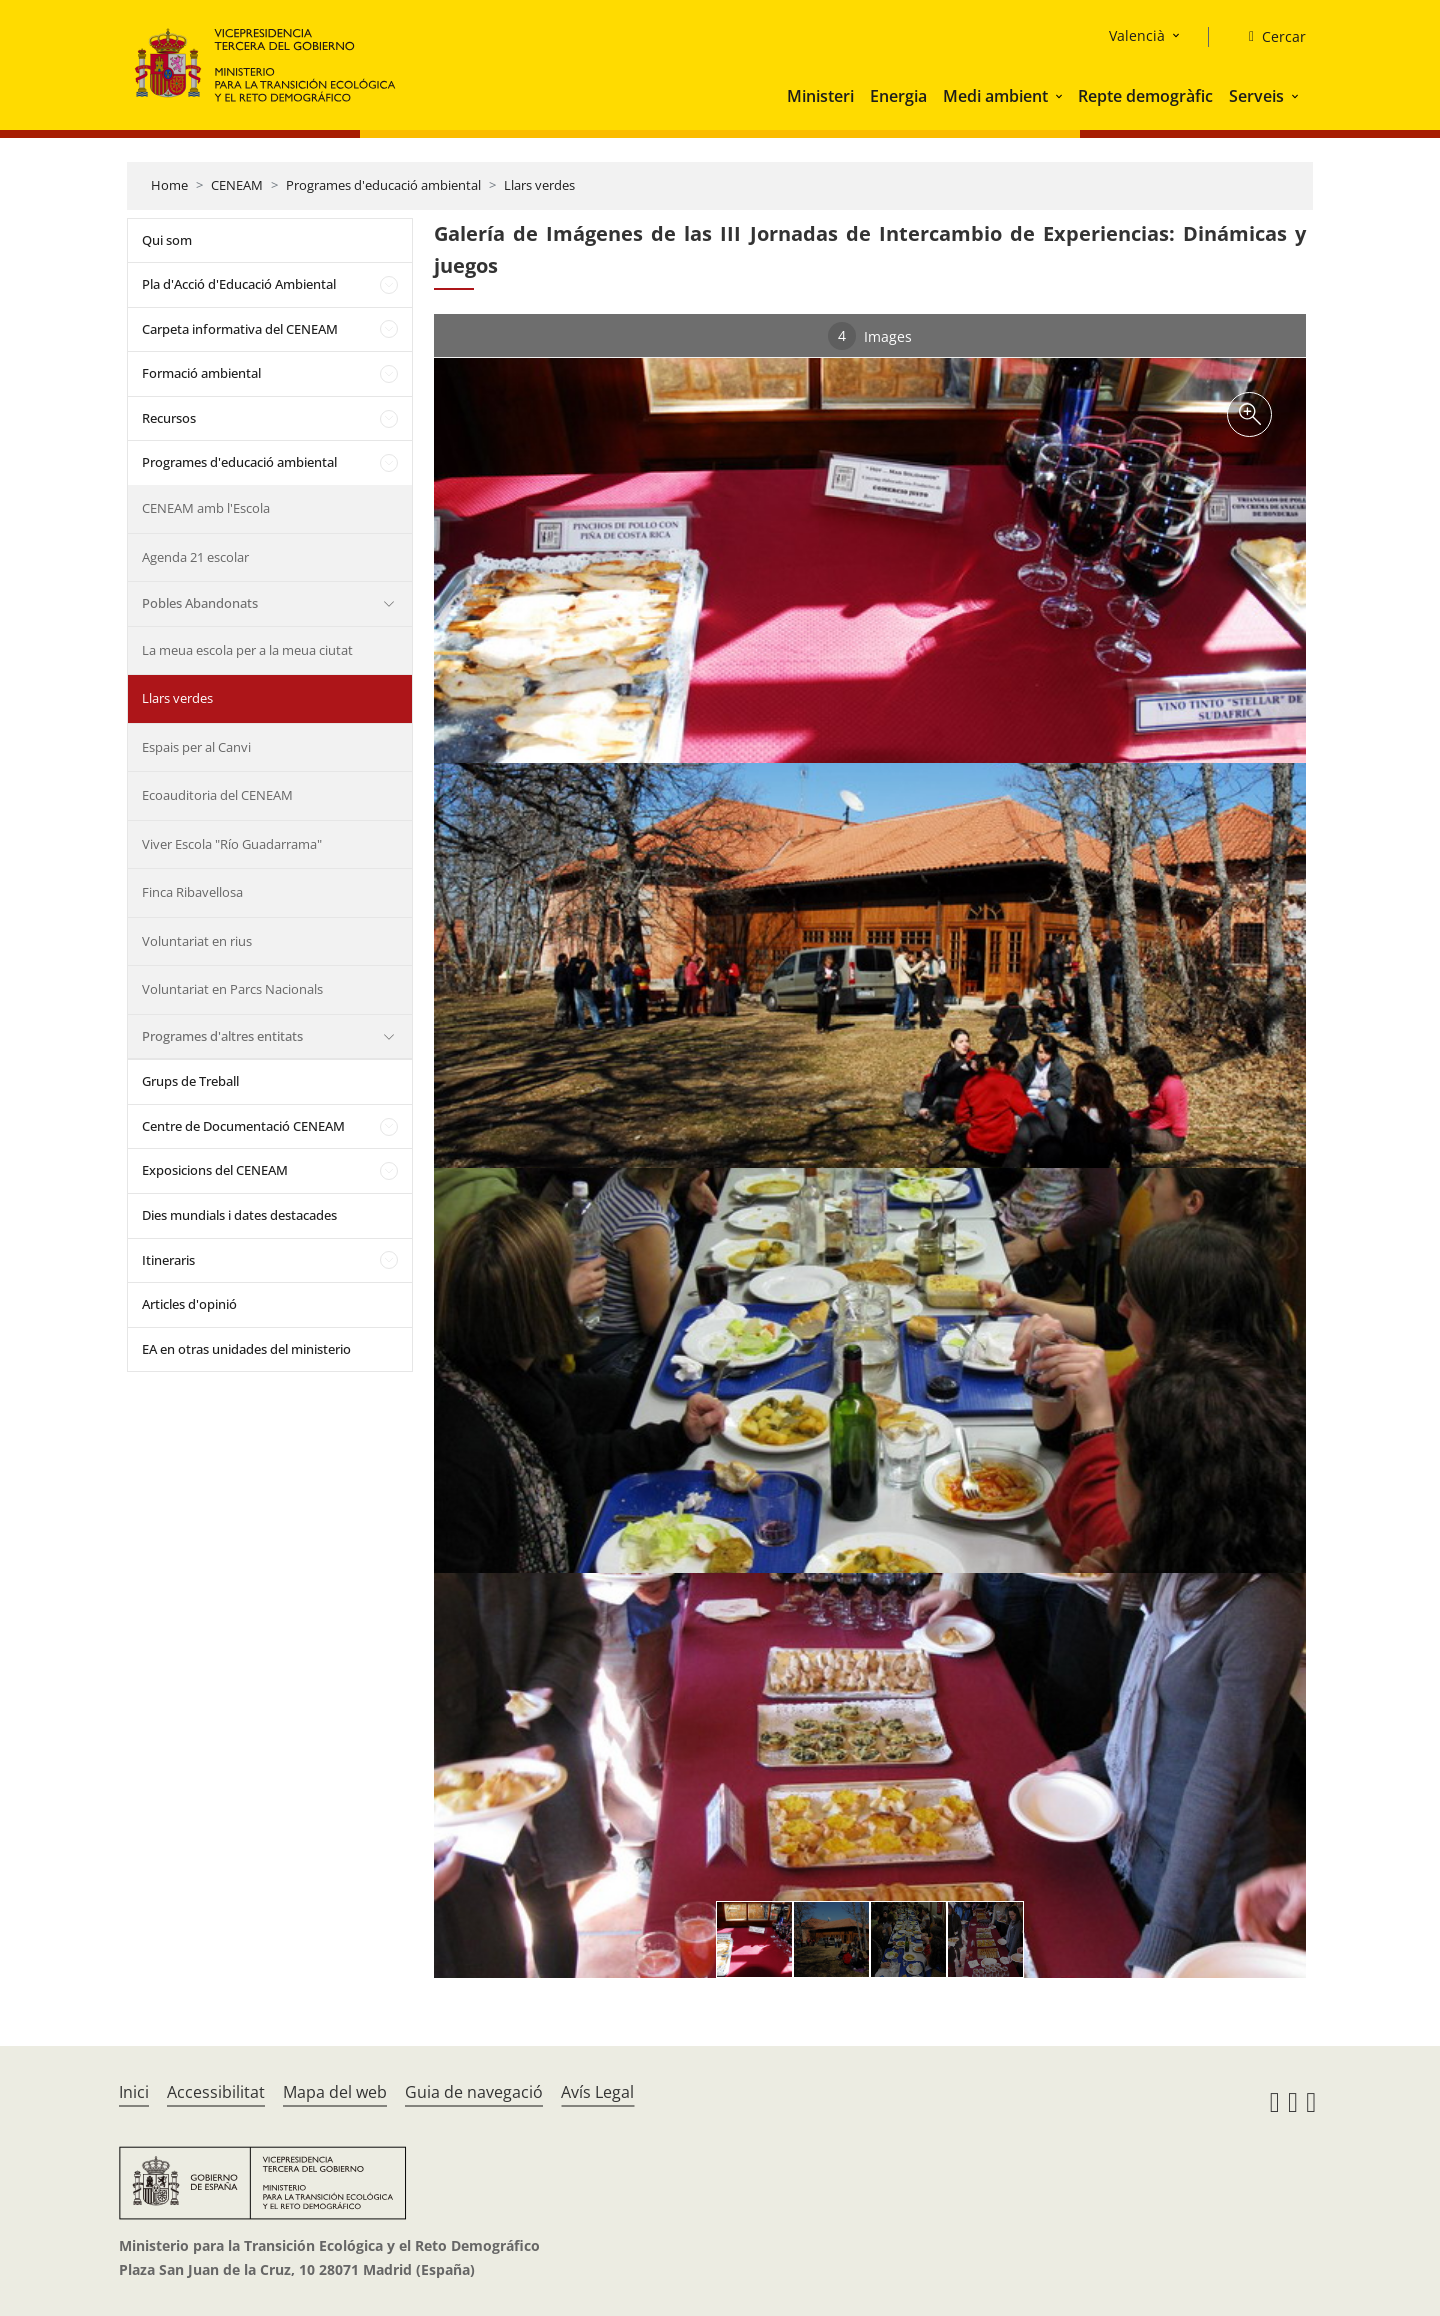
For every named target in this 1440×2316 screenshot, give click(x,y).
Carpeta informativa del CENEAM (240, 329)
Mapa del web (335, 2092)
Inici (134, 2092)
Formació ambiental (201, 373)
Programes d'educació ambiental (383, 185)
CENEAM (237, 185)
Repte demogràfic (1145, 96)
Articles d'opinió (189, 1304)
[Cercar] (1269, 37)
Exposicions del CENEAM (215, 1170)
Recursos (169, 418)
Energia (898, 96)
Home (169, 185)
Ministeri (820, 96)
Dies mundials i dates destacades (239, 1215)
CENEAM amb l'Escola (206, 508)
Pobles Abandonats (200, 603)
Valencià (1137, 35)
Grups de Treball (190, 1081)
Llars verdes (539, 185)
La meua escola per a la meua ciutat (247, 650)
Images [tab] (870, 336)
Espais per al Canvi (196, 747)
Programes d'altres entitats (222, 1036)
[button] (1061, 96)
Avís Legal (597, 2092)
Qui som (167, 240)
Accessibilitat (216, 2092)
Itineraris (168, 1260)
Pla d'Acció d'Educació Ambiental (239, 284)
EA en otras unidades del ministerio (246, 1349)
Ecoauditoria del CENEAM (217, 795)
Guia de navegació (474, 2092)
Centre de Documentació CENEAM (243, 1126)
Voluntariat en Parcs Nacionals (232, 989)
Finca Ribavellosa (192, 892)
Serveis (1256, 96)
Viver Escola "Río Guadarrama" (232, 844)
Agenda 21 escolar (195, 557)
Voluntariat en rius (197, 941)
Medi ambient (995, 96)
